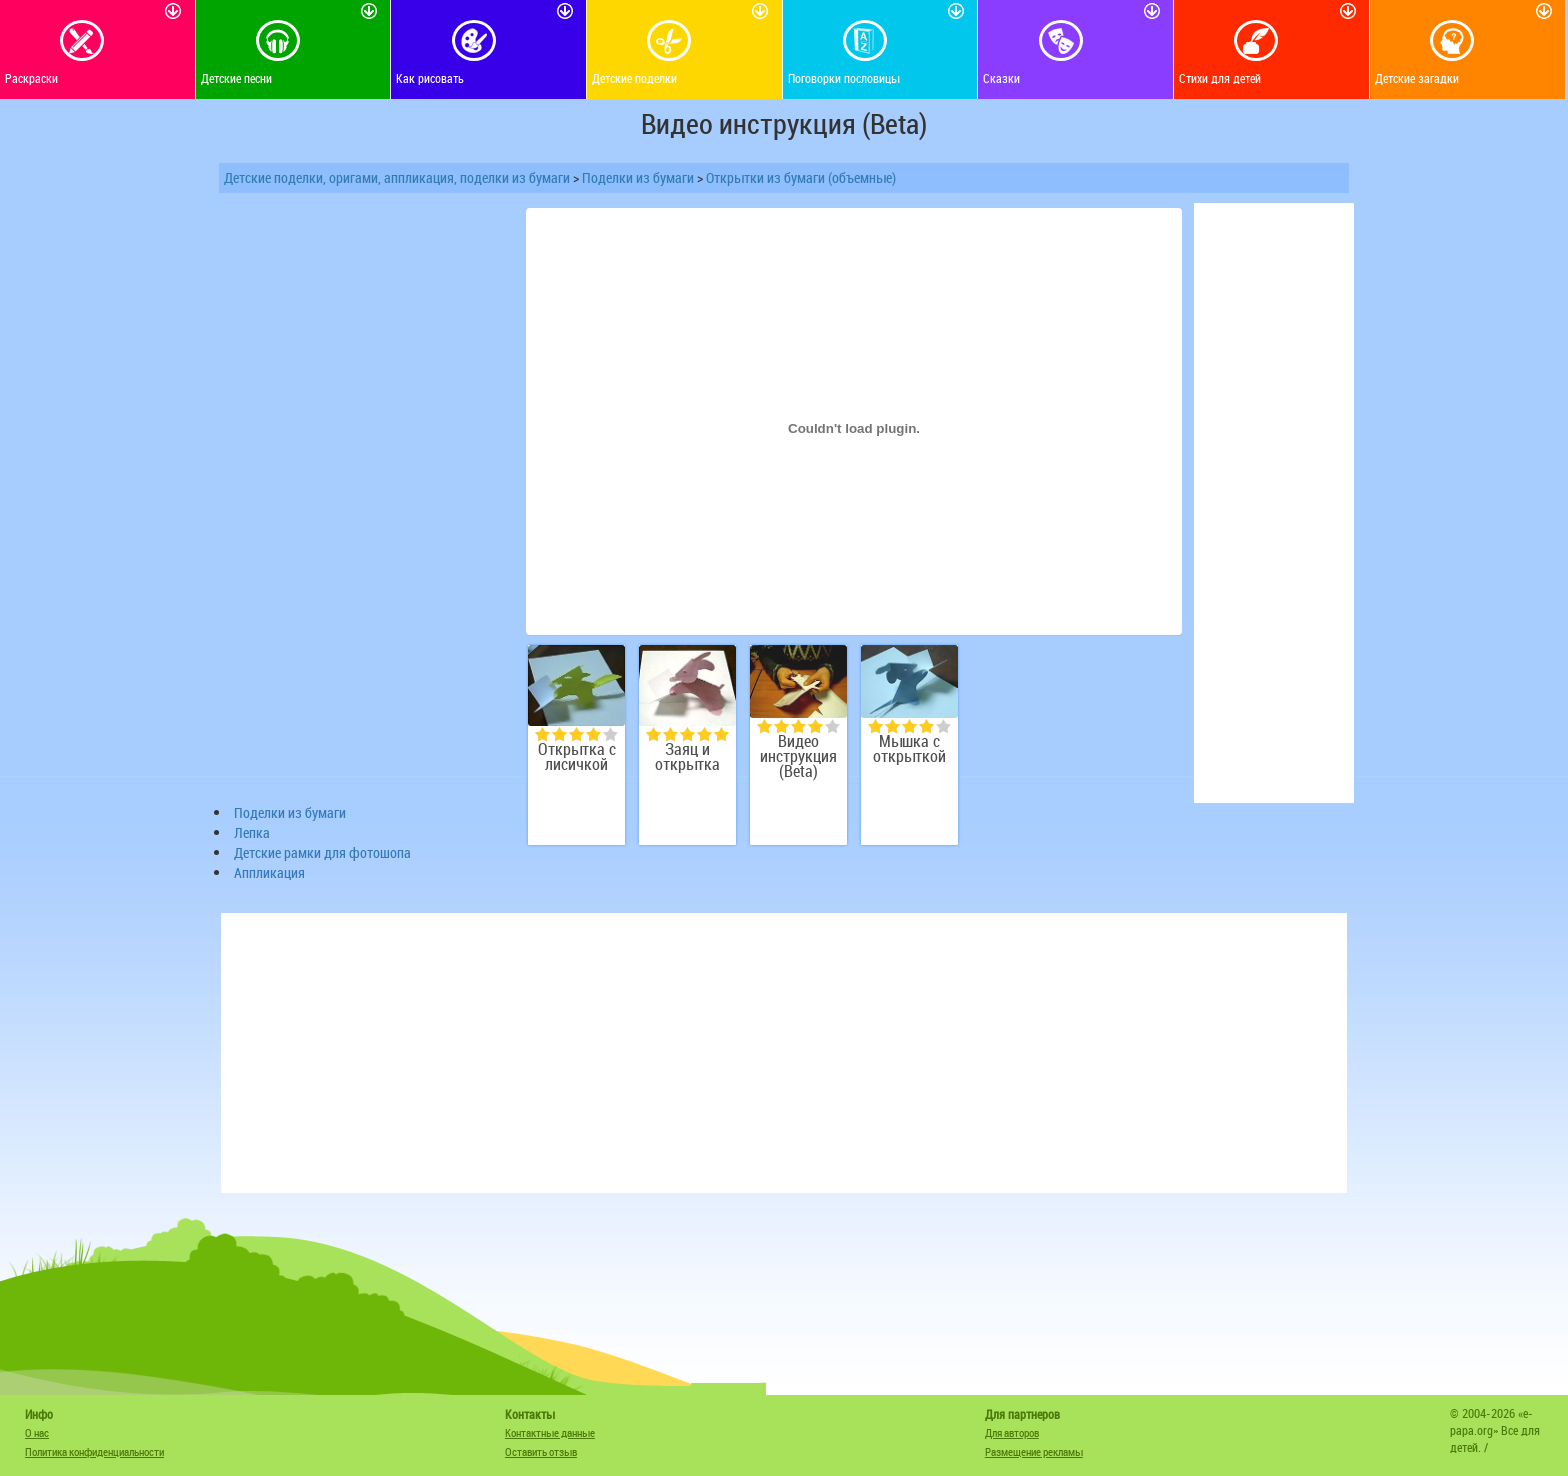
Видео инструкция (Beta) (798, 756)
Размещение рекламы (1034, 1451)
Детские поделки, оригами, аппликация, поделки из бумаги (397, 177)
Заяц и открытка (687, 757)
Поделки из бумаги (638, 177)
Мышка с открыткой (909, 749)
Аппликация (269, 872)
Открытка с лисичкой (577, 757)
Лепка (252, 832)
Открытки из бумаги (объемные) (801, 177)
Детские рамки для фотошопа (322, 852)
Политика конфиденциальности (94, 1451)
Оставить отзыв (541, 1451)
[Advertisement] (364, 503)
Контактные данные (550, 1432)
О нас (37, 1432)
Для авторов (1012, 1432)
